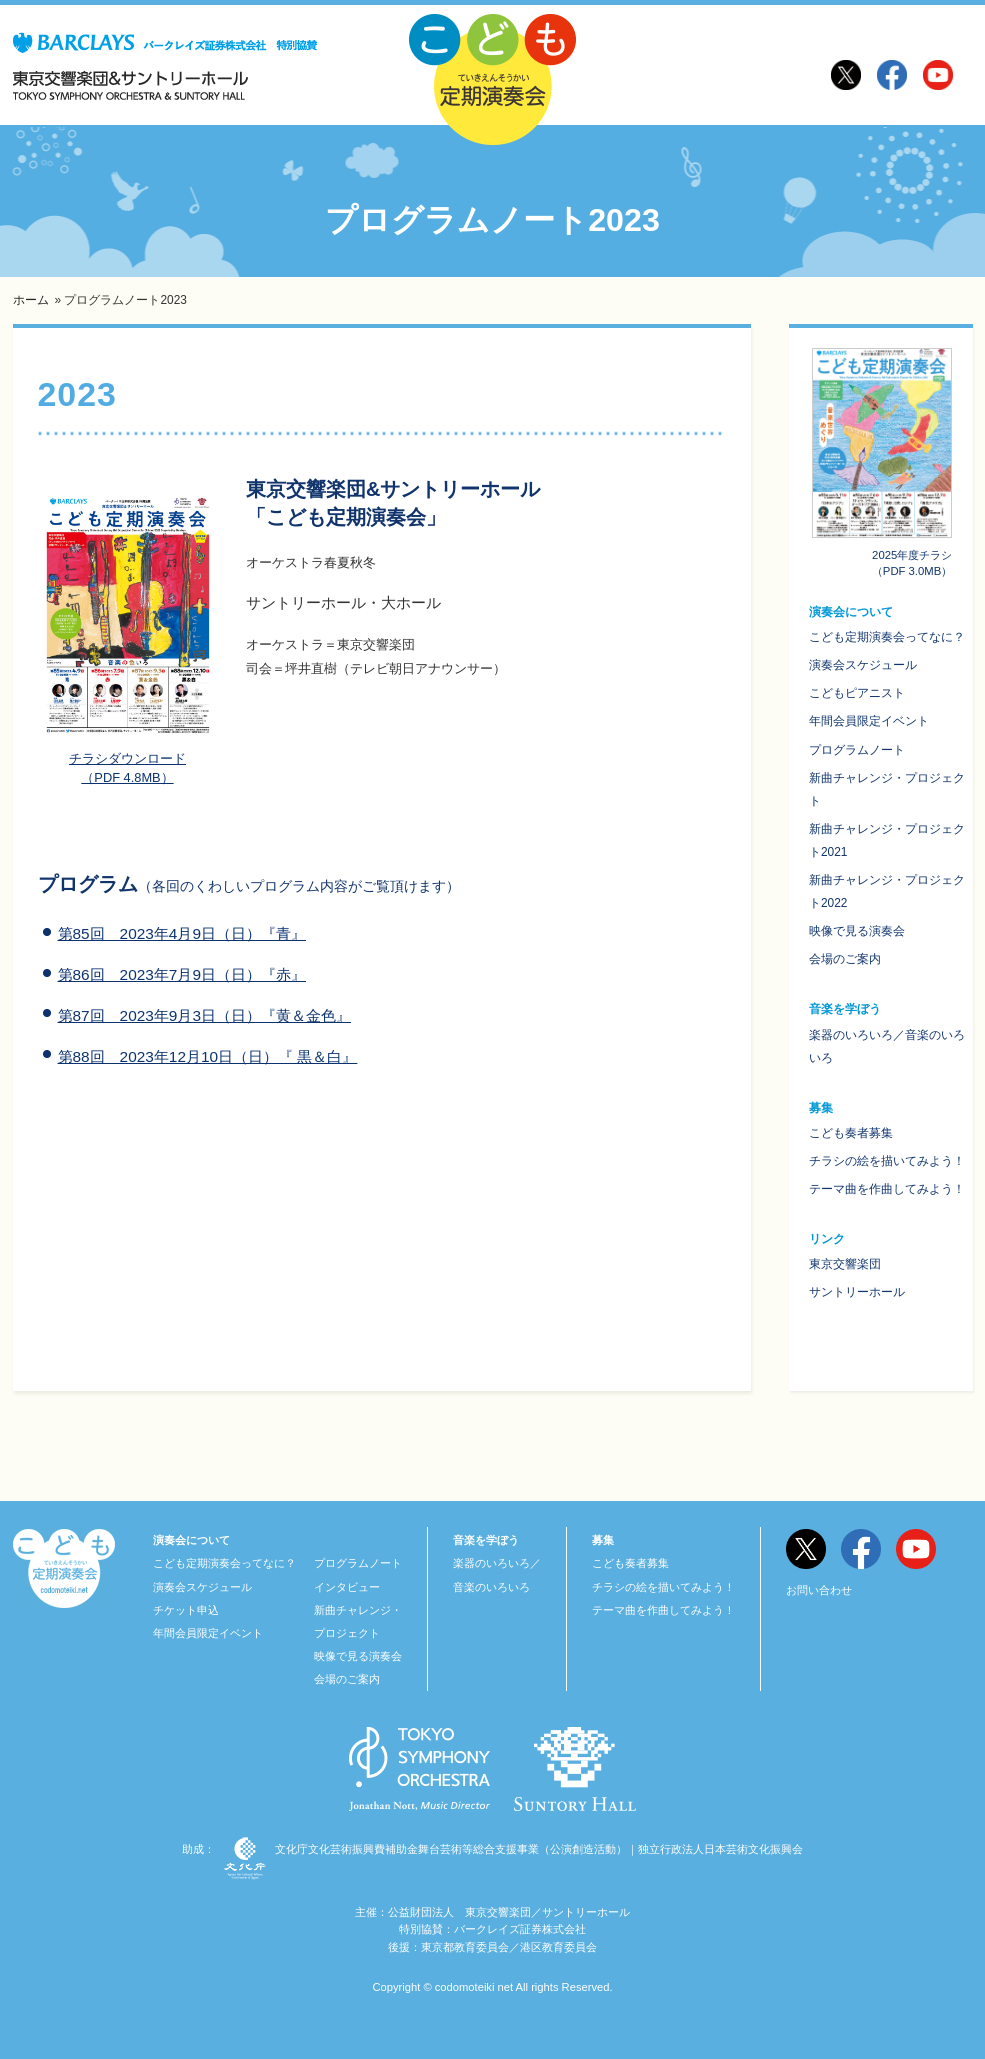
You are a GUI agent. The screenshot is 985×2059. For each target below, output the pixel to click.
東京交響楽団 (845, 1264)
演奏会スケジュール (863, 665)
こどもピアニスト (857, 693)
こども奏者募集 (851, 1133)
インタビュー (347, 1587)
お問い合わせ (819, 1590)
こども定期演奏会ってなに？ (887, 637)
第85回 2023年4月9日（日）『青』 (182, 933)
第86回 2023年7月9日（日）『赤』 (182, 974)
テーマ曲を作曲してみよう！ (887, 1189)
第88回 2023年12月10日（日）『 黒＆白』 (208, 1056)
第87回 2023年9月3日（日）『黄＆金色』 (204, 1015)
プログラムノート (857, 750)
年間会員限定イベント (869, 721)
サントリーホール (857, 1292)
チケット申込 (186, 1610)
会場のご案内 (845, 959)
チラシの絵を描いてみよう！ (887, 1161)
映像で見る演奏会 (857, 931)
